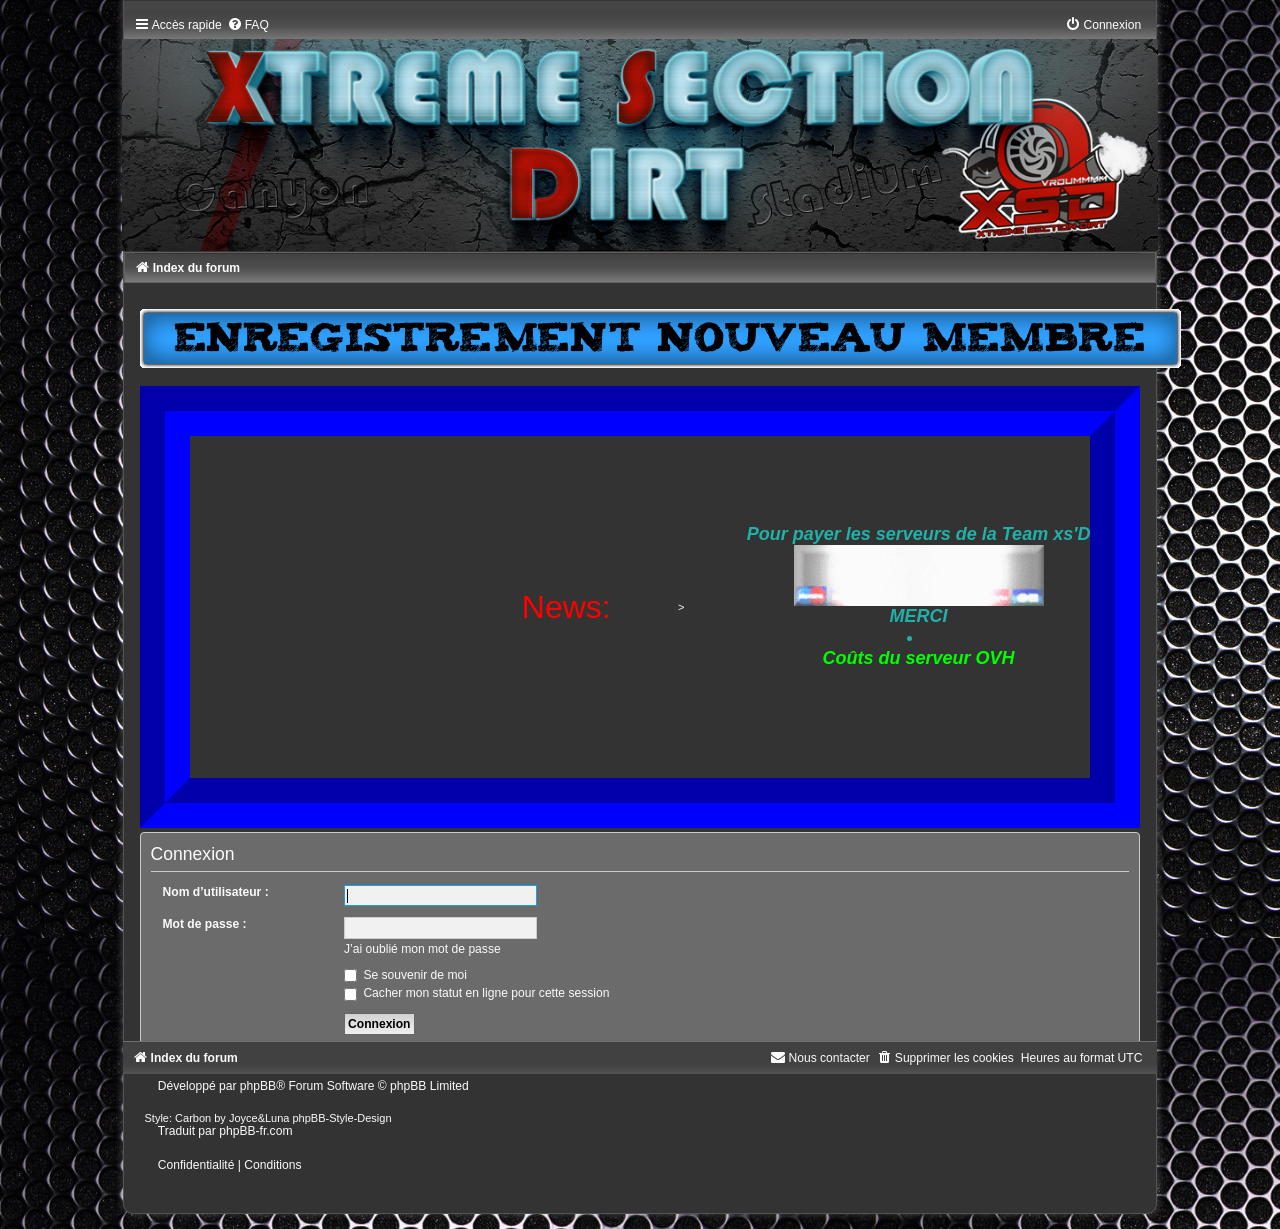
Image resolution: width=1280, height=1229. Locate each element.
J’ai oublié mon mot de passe (422, 949)
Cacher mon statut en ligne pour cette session (476, 993)
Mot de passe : (205, 924)
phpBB (258, 1086)
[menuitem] (248, 25)
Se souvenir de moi (405, 975)
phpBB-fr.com (255, 1131)
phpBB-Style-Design (342, 1118)
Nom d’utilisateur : (216, 892)
